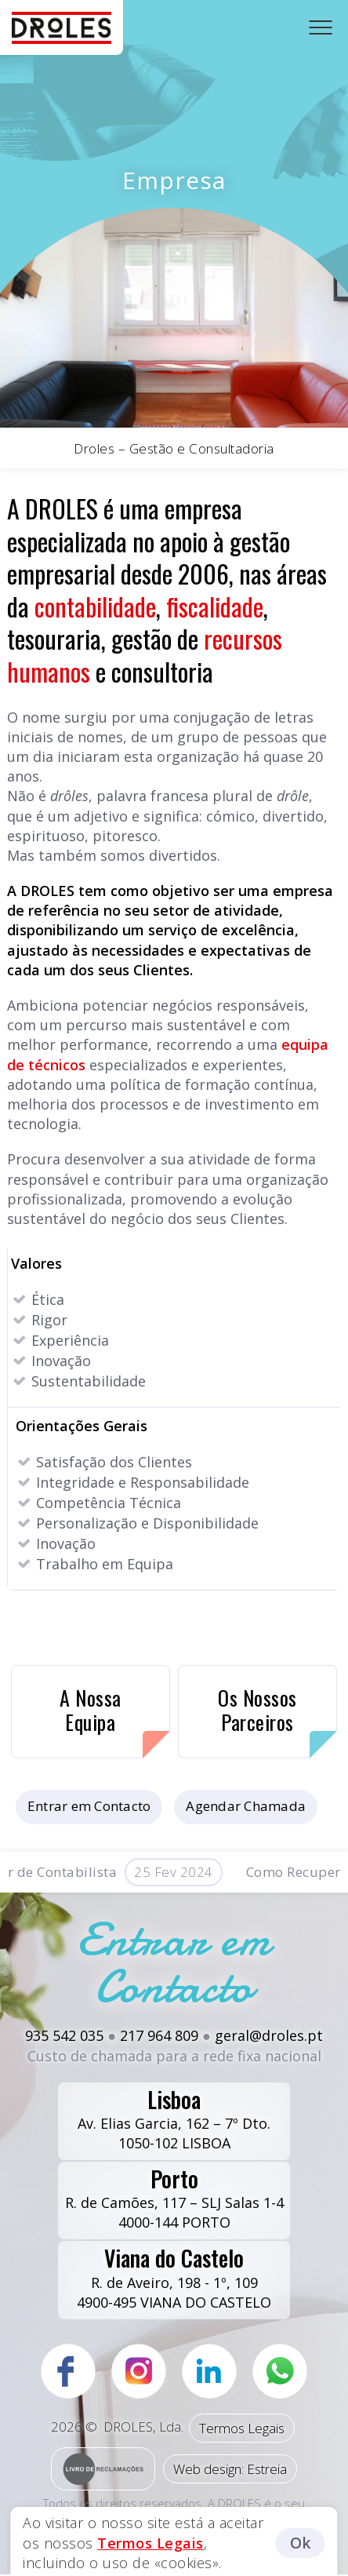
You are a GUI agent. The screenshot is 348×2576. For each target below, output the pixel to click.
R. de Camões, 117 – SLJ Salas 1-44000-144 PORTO (174, 2197)
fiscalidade (214, 606)
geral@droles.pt (269, 2035)
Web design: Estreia (230, 2469)
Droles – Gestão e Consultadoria (174, 448)
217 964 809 (159, 2035)
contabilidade (95, 606)
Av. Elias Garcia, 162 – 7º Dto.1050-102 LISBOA (174, 2117)
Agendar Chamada (246, 1806)
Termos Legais (242, 2428)
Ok (300, 2543)
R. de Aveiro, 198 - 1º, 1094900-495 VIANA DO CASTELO (174, 2276)
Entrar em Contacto (89, 1806)
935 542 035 (64, 2035)
